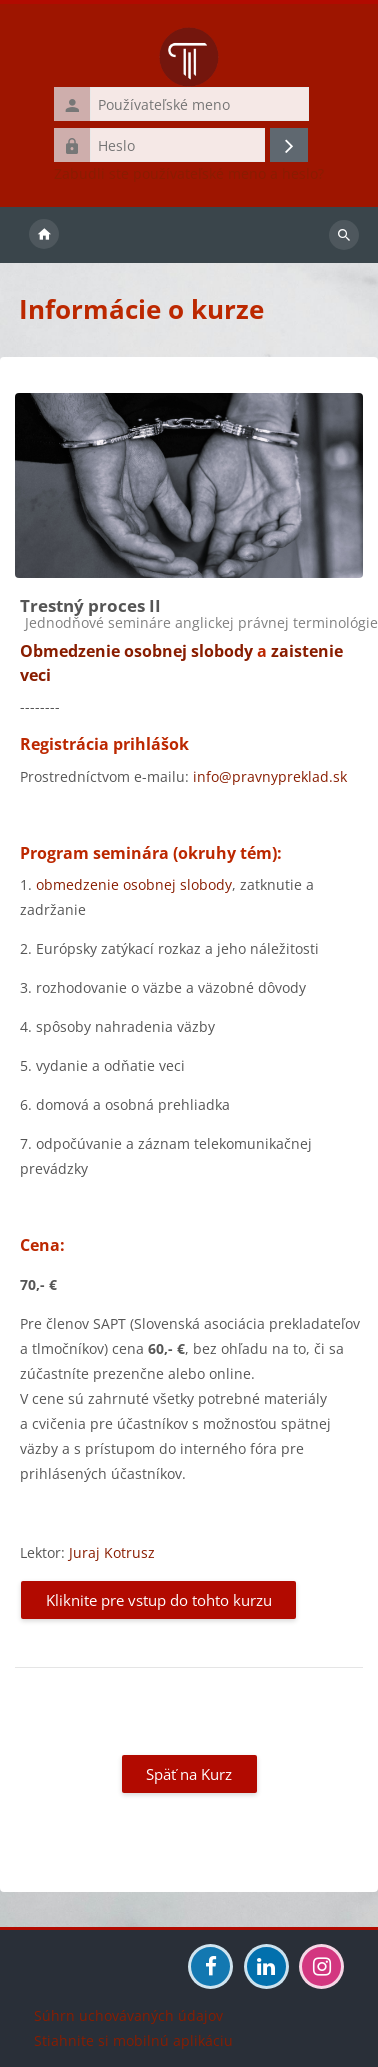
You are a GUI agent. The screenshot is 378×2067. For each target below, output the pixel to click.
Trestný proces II (90, 605)
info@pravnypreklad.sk (270, 776)
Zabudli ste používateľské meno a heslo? (189, 174)
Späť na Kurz (189, 1774)
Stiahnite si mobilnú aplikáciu (133, 2040)
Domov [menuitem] (44, 235)
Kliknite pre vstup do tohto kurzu (159, 1600)
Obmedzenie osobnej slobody (136, 651)
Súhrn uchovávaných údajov (128, 2015)
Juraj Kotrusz (112, 1552)
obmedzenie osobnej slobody (134, 884)
